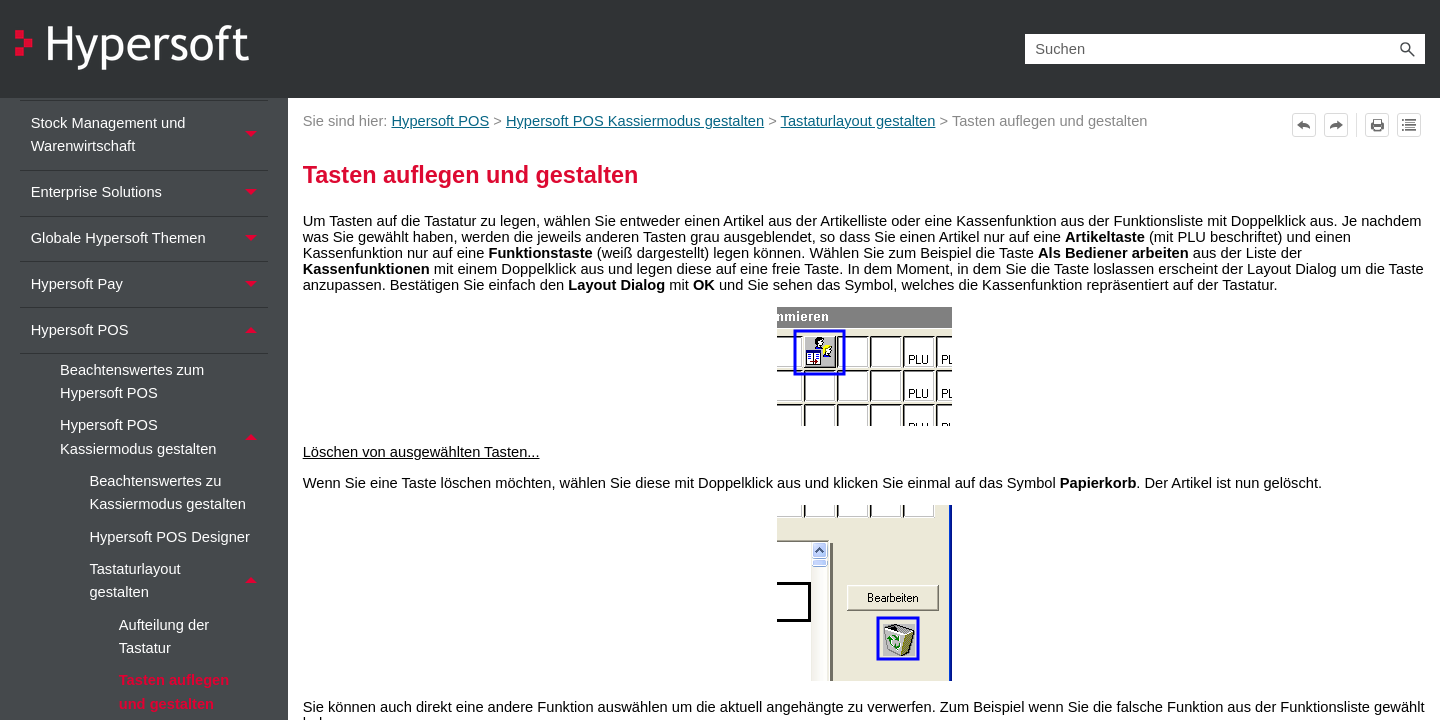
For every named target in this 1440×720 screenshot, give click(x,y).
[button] (1407, 48)
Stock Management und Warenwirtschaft (149, 135)
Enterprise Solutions (149, 193)
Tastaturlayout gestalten (178, 581)
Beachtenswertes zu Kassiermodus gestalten (167, 492)
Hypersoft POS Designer (169, 537)
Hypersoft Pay (149, 284)
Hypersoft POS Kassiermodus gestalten (164, 438)
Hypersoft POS (149, 330)
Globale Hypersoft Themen (149, 239)
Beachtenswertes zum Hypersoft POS (132, 381)
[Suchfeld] (1225, 48)
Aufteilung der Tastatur (164, 636)
